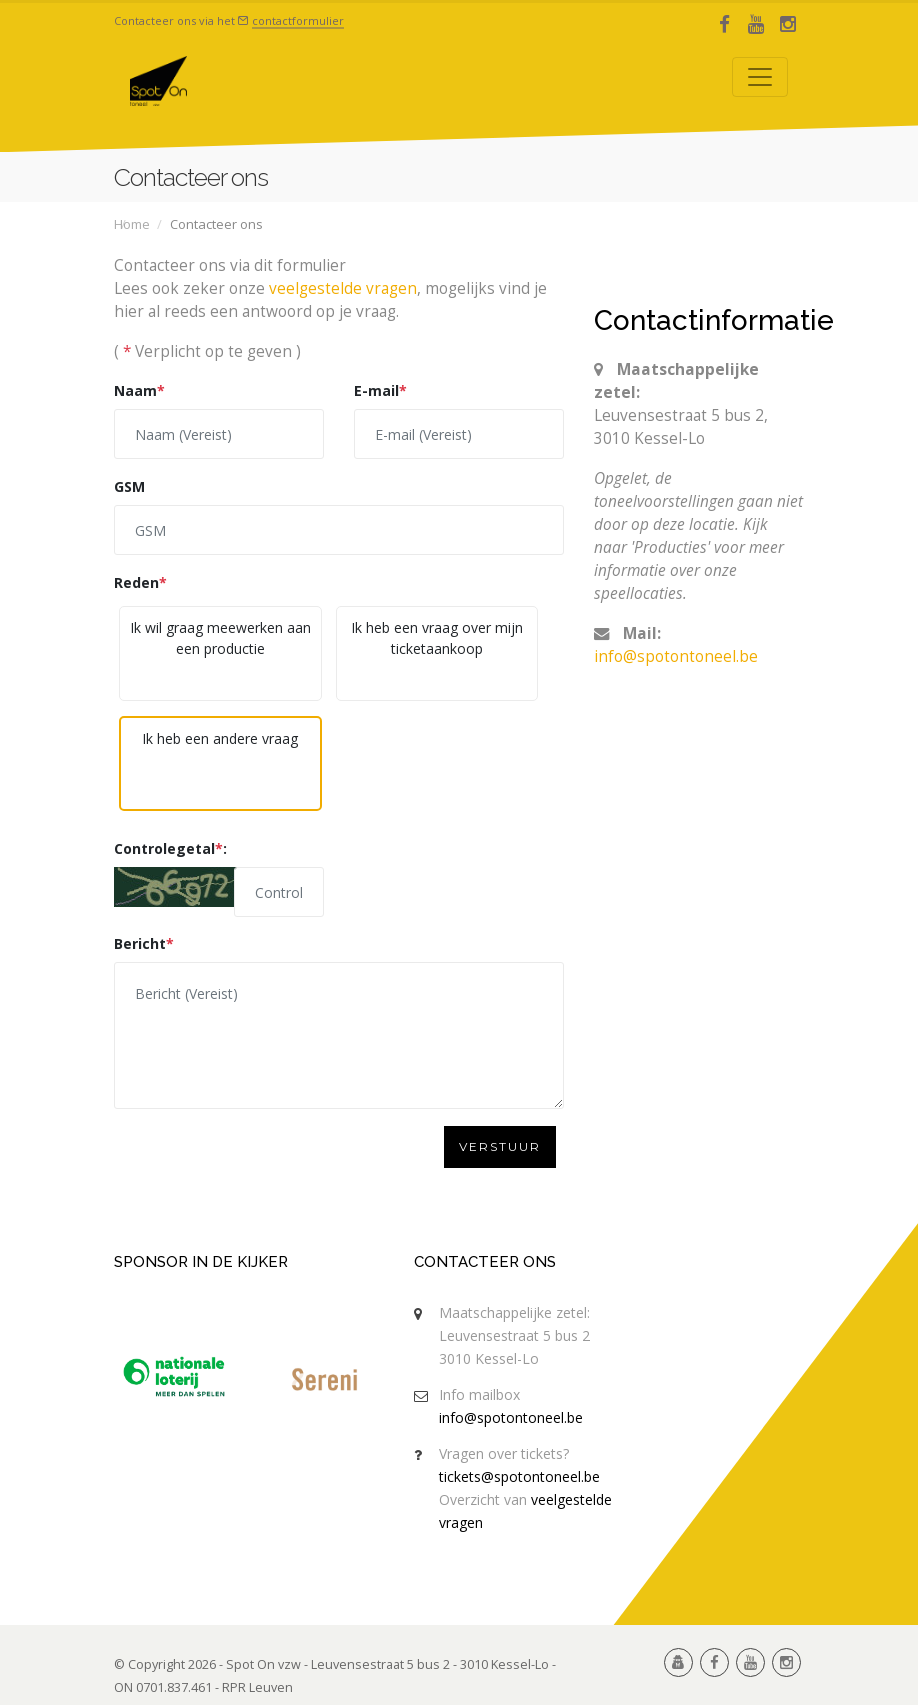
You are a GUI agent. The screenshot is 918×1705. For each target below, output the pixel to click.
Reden (140, 582)
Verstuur (500, 1146)
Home (132, 224)
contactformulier (298, 20)
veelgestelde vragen (343, 288)
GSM (129, 486)
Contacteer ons (485, 1262)
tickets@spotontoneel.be (519, 1476)
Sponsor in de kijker (201, 1262)
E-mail (380, 390)
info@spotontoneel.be (676, 656)
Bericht (144, 943)
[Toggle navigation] (760, 77)
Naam (139, 390)
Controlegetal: (170, 848)
